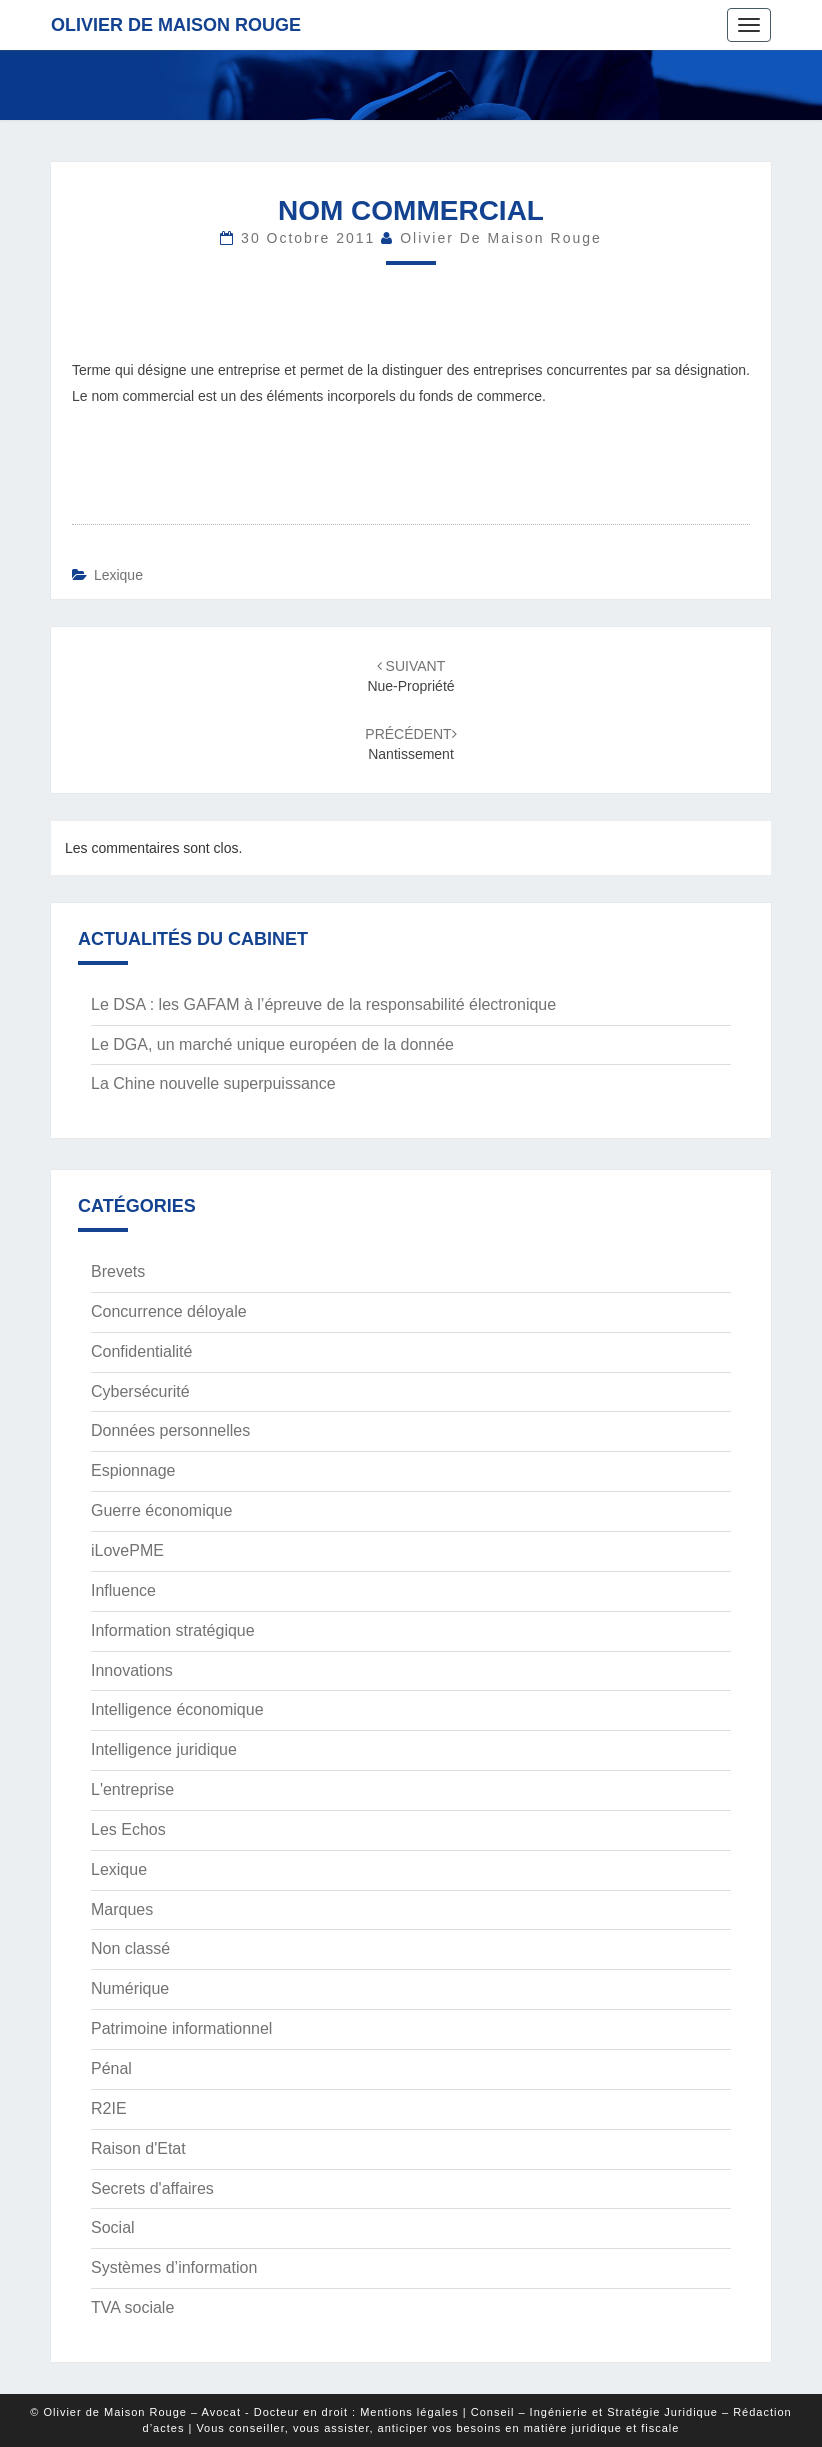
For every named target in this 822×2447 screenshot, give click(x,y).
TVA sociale (132, 2307)
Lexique (118, 575)
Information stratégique (173, 1630)
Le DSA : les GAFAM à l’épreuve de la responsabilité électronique (323, 1004)
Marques (122, 1909)
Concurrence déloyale (169, 1311)
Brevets (118, 1271)
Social (113, 2227)
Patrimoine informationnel (181, 2028)
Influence (123, 1590)
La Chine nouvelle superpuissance (213, 1083)
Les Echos (128, 1829)
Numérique (130, 1988)
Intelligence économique (177, 1709)
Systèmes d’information (174, 2267)
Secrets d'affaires (152, 2188)
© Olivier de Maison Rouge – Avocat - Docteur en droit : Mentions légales (244, 2412)
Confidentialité (141, 1351)
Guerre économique (161, 1510)
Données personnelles (170, 1430)
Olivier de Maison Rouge (176, 25)
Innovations (132, 1670)
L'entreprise (132, 1789)
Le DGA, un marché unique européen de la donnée (272, 1044)
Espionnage (133, 1470)
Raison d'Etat (138, 2148)
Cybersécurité (140, 1391)
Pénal (111, 2068)
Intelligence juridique (164, 1749)
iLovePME (127, 1550)
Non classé (130, 1948)
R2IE (109, 2108)
